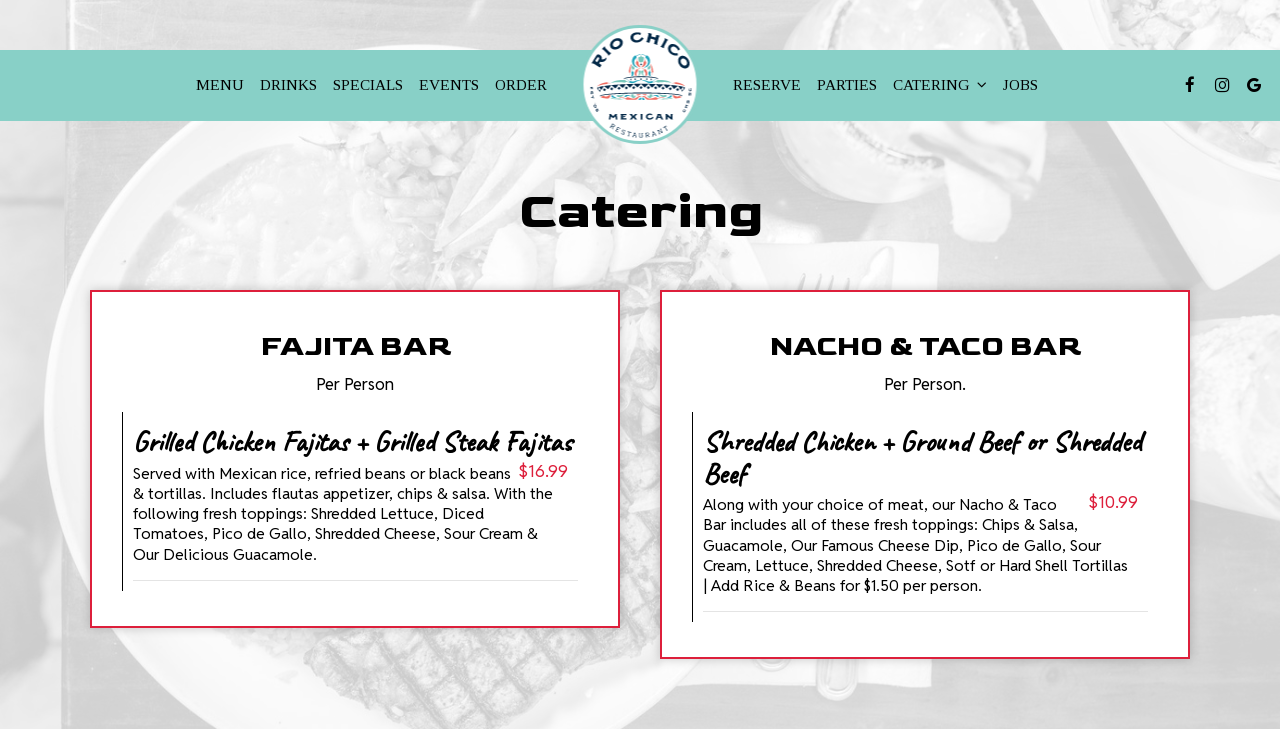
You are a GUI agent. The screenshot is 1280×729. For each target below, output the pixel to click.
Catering (940, 84)
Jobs (1020, 84)
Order (521, 84)
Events (449, 84)
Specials (368, 84)
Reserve (767, 84)
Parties (847, 84)
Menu (220, 84)
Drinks (288, 84)
